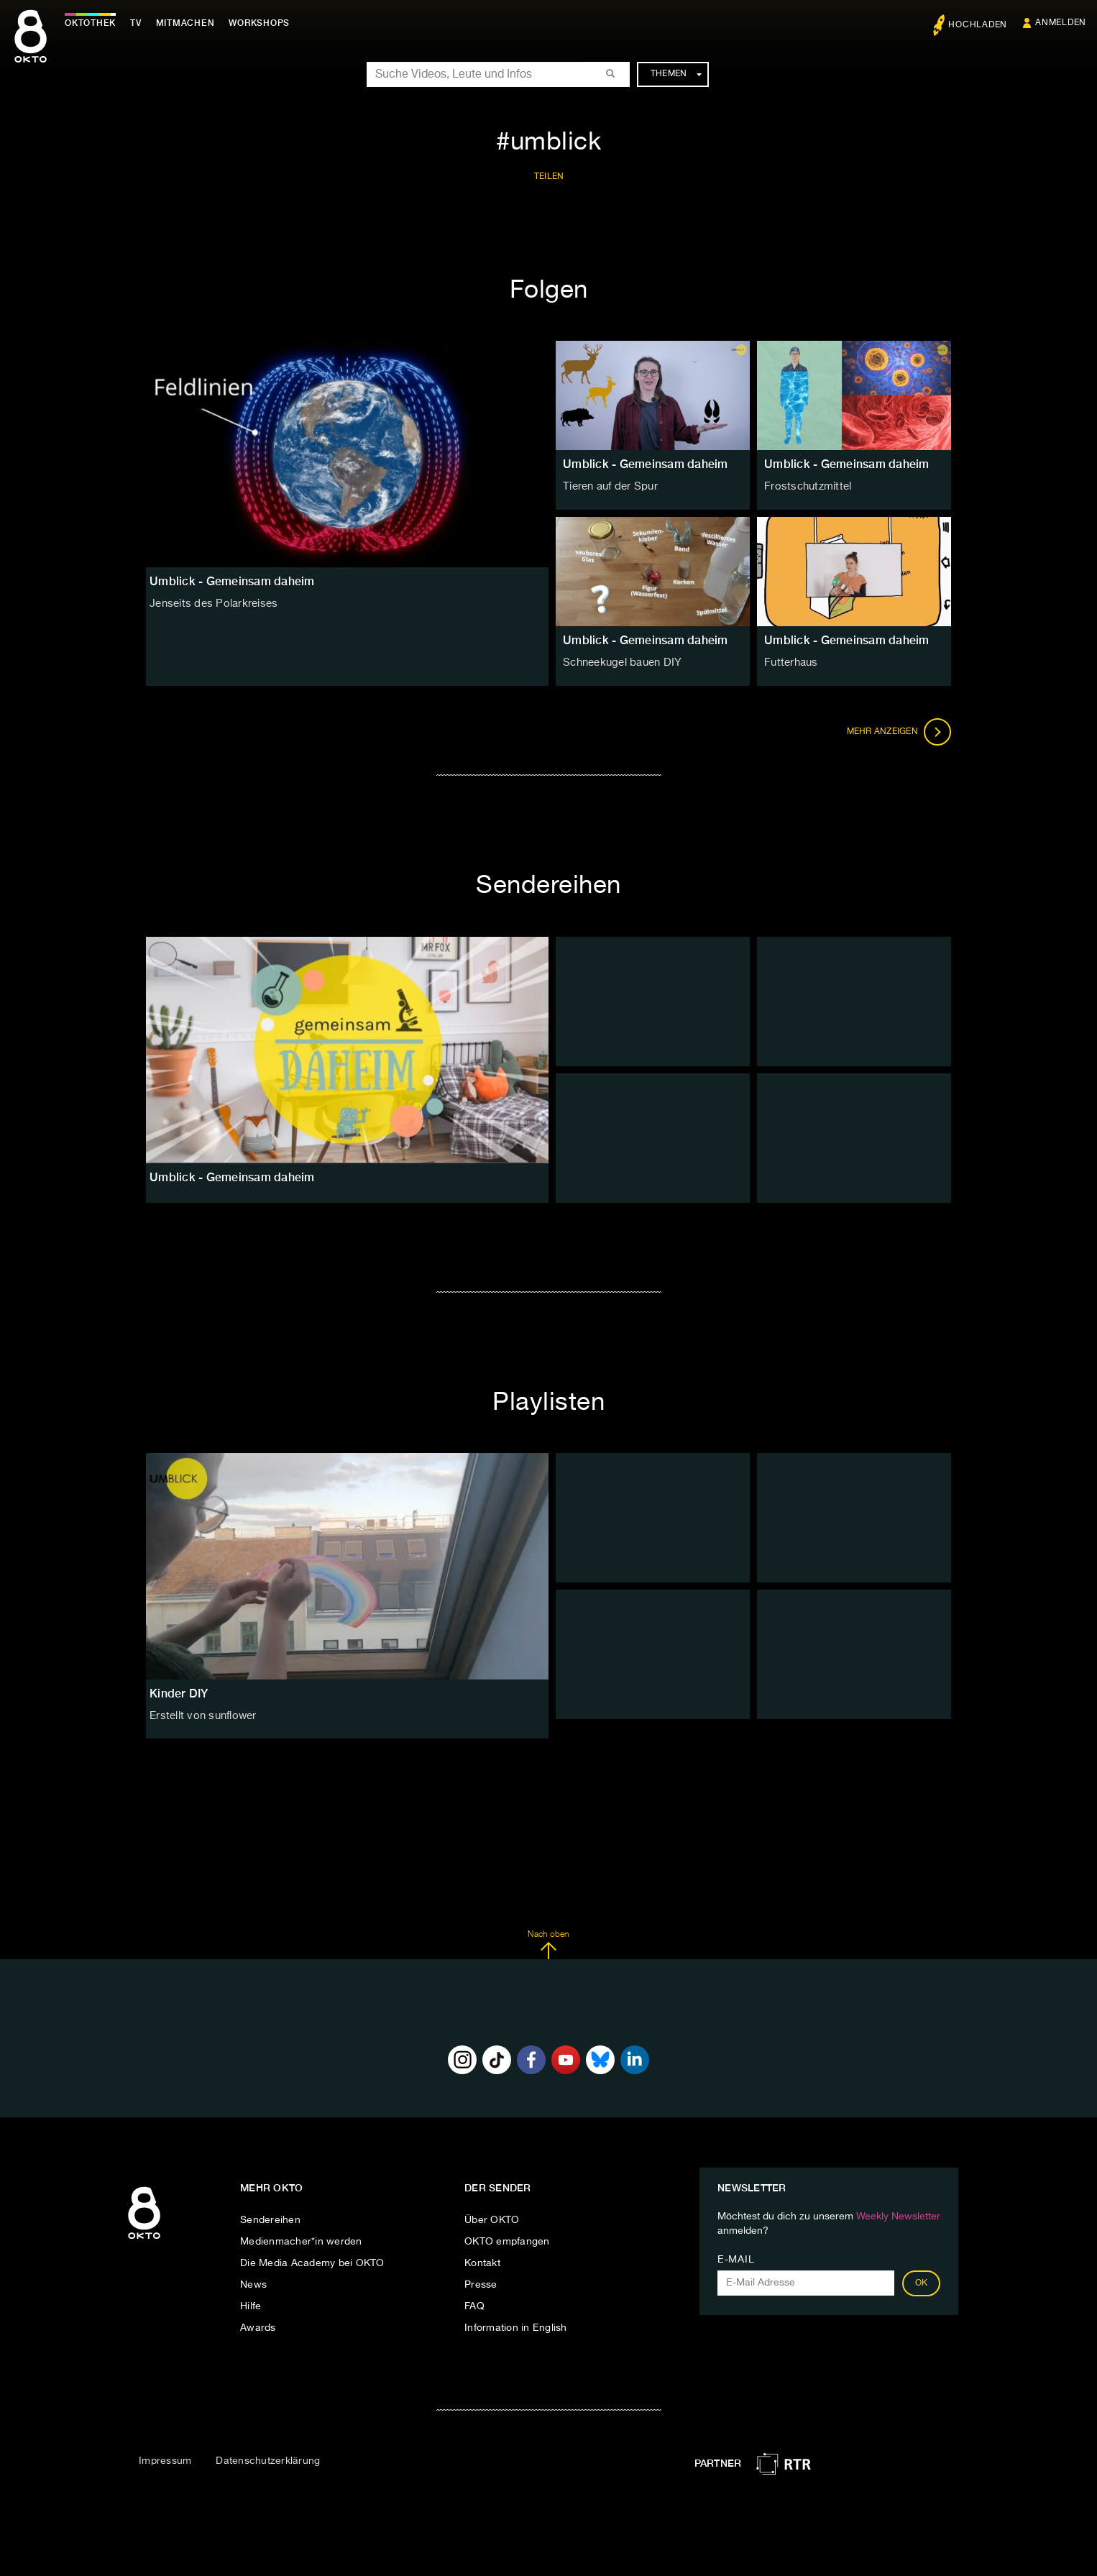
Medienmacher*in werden (301, 2242)
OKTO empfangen (507, 2242)
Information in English (515, 2328)
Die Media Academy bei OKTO (312, 2263)
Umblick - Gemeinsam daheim (645, 464)
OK (921, 2283)
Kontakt (482, 2263)
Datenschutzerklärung (268, 2461)
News (253, 2285)
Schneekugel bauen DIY (620, 662)
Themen (676, 74)
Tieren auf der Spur (609, 486)
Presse (480, 2285)
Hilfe (250, 2306)
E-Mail (735, 2260)
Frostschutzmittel (804, 486)
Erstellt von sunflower (201, 1715)
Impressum (165, 2461)
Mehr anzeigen (899, 732)
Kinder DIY (179, 1693)
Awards (258, 2328)
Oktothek (93, 23)
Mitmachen (189, 23)
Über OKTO (491, 2220)
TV (139, 23)
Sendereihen (270, 2220)
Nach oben (548, 1944)
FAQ (474, 2306)
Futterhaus (789, 662)
